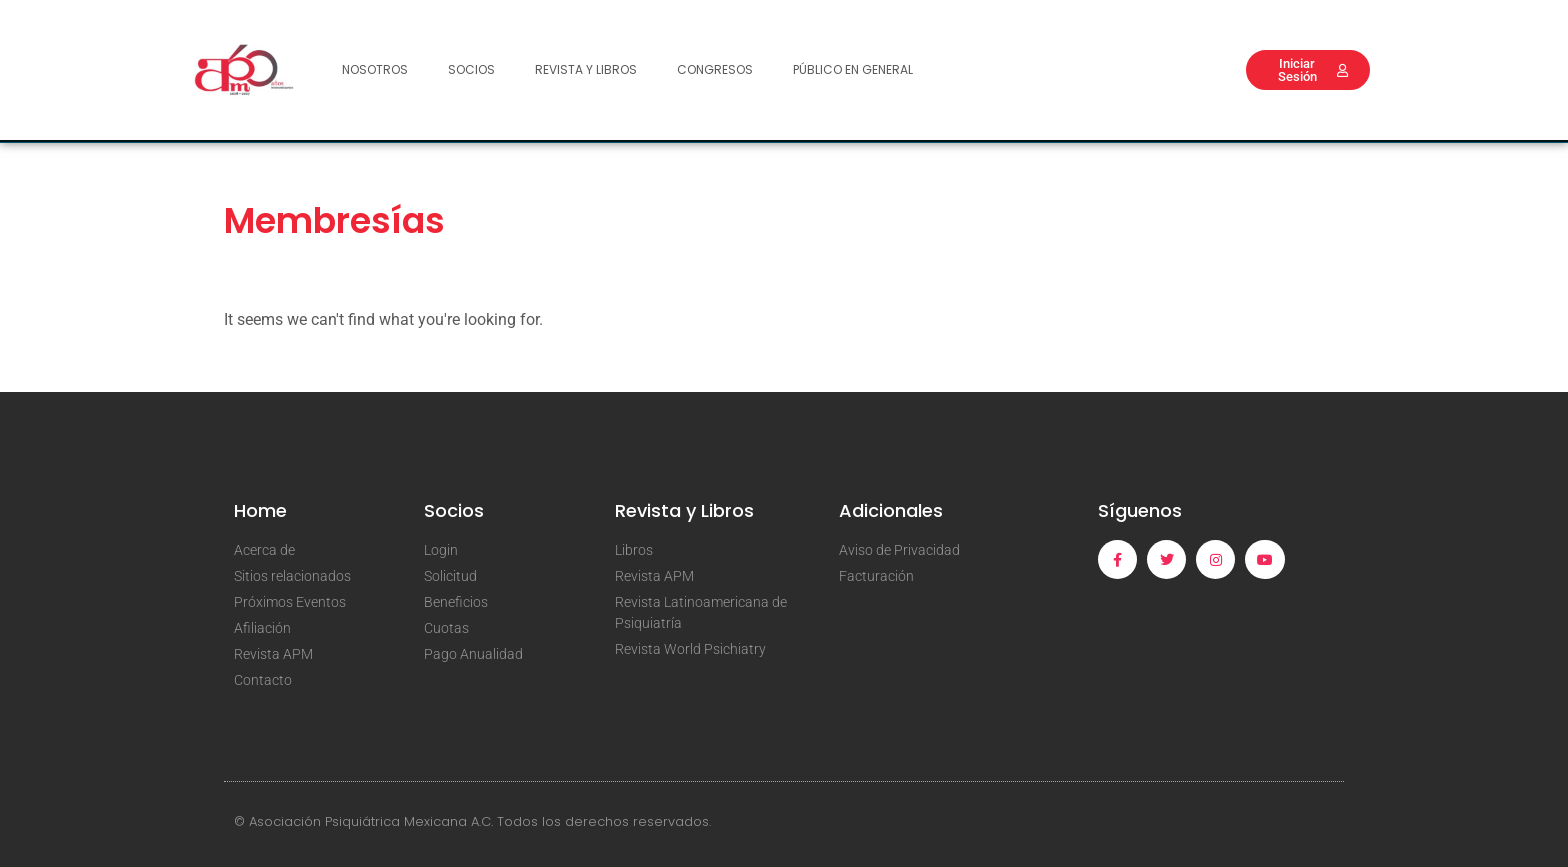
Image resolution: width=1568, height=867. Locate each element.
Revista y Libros (586, 69)
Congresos (715, 69)
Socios (471, 69)
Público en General (853, 69)
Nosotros (375, 69)
